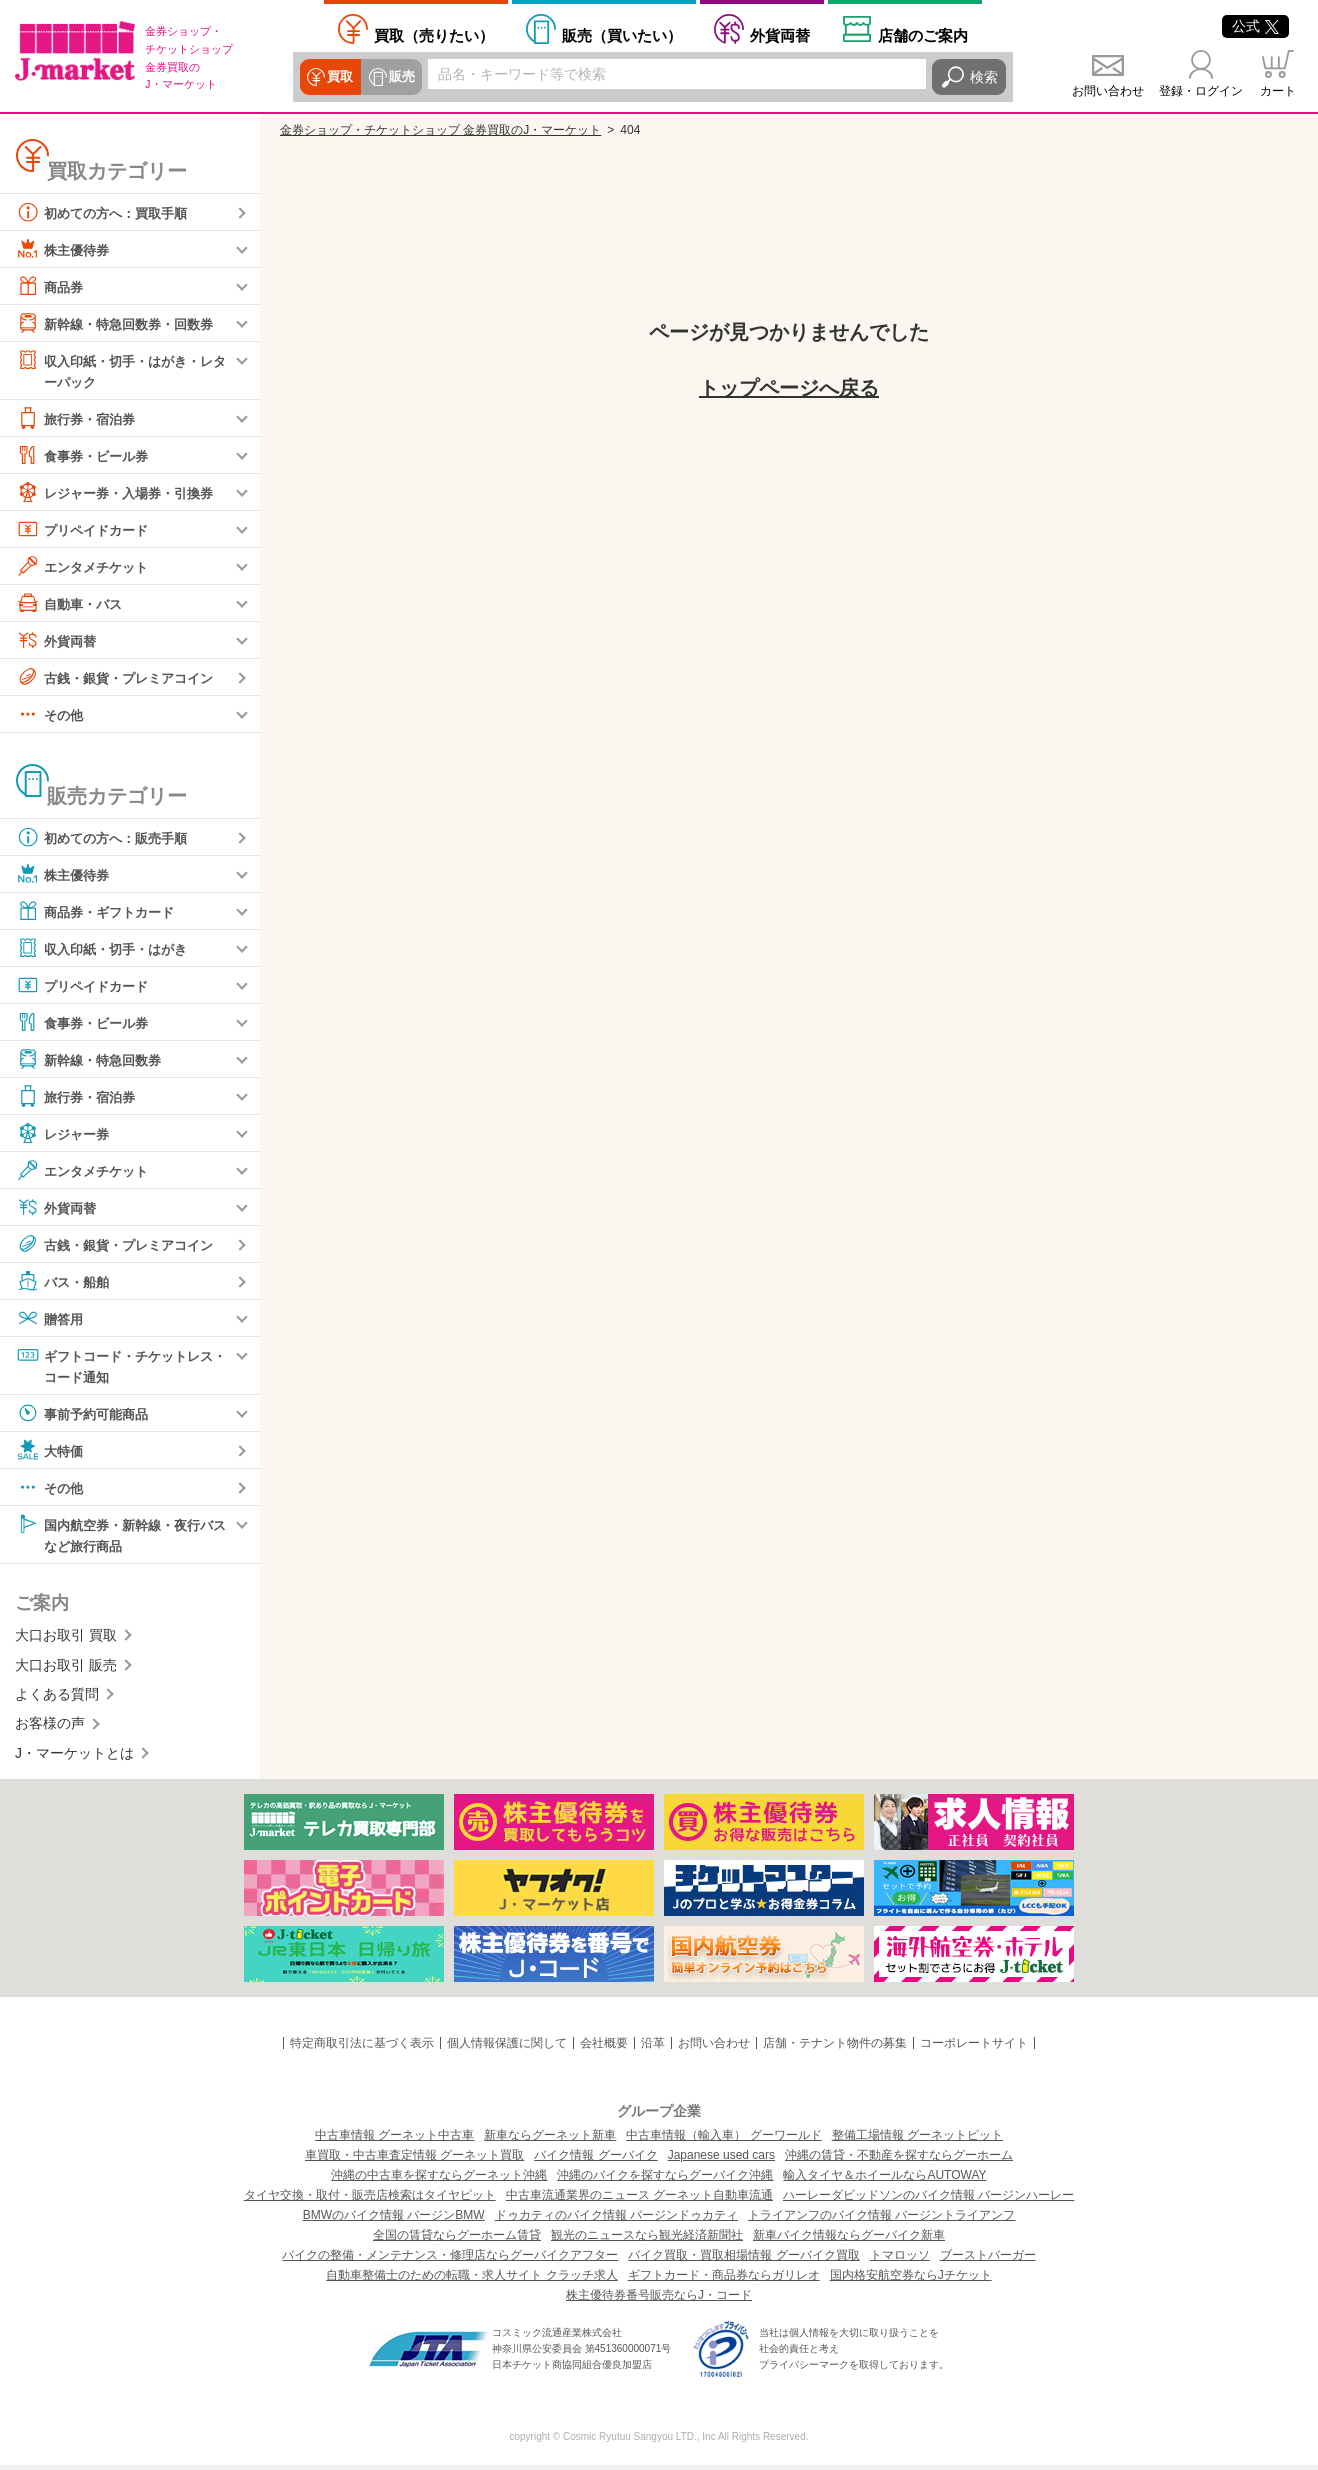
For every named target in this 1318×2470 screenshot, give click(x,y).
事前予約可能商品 (86, 1416)
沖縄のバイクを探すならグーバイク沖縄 (665, 2180)
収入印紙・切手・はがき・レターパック (121, 369)
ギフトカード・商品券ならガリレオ (724, 2280)
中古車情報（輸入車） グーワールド (723, 2140)
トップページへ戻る (789, 388)
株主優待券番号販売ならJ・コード (659, 2300)
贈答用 (51, 1319)
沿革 (653, 2047)
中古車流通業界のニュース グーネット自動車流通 (639, 2200)
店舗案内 (923, 35)
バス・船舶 (65, 1282)
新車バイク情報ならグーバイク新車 (849, 2240)
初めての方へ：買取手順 (107, 212)
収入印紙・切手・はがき (107, 949)
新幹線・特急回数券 (93, 1060)
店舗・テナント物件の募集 (835, 2047)
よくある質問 (57, 1698)
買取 (340, 77)
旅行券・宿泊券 (79, 419)
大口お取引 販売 (66, 1669)
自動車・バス (72, 604)
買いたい (622, 35)
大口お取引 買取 (66, 1639)
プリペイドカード (86, 530)
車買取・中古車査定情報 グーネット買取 (414, 2160)
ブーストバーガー (988, 2260)
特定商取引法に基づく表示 (362, 2047)
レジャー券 (65, 1134)
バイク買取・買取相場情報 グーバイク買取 (743, 2260)
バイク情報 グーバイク (595, 2160)
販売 (400, 77)
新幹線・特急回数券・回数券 (121, 323)
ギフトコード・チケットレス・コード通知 (114, 1365)
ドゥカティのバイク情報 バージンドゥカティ (616, 2220)
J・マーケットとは (74, 1757)
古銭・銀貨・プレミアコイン (121, 678)
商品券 (51, 286)
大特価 (51, 1453)
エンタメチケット (86, 567)
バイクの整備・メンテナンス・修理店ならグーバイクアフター (450, 2260)
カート (1278, 91)
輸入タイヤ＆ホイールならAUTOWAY (884, 2180)
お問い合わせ (1108, 91)
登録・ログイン (1201, 91)
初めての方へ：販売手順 (107, 838)
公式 (1255, 26)
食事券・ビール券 (86, 456)
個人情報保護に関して (507, 2047)
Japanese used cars (721, 2160)
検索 (984, 77)
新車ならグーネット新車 (550, 2140)
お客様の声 (50, 1727)
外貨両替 (780, 35)
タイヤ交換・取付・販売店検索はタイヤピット (370, 2200)
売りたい (434, 35)
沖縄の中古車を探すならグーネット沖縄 (439, 2180)
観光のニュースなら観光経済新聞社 (647, 2240)
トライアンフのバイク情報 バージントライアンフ (881, 2220)
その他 (51, 715)
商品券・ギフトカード (100, 912)
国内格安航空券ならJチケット (911, 2280)
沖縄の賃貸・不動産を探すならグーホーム (899, 2160)
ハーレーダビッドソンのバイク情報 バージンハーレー (928, 2200)
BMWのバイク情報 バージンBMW (394, 2220)
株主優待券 (65, 249)
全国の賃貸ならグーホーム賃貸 (457, 2240)
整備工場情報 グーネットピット (917, 2140)
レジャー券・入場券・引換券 (121, 493)
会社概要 (604, 2047)
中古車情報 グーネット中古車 (394, 2140)
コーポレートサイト (974, 2047)
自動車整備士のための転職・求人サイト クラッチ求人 (471, 2280)
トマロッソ (900, 2260)
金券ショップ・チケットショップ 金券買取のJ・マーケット (440, 130)
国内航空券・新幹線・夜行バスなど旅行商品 (121, 1536)
